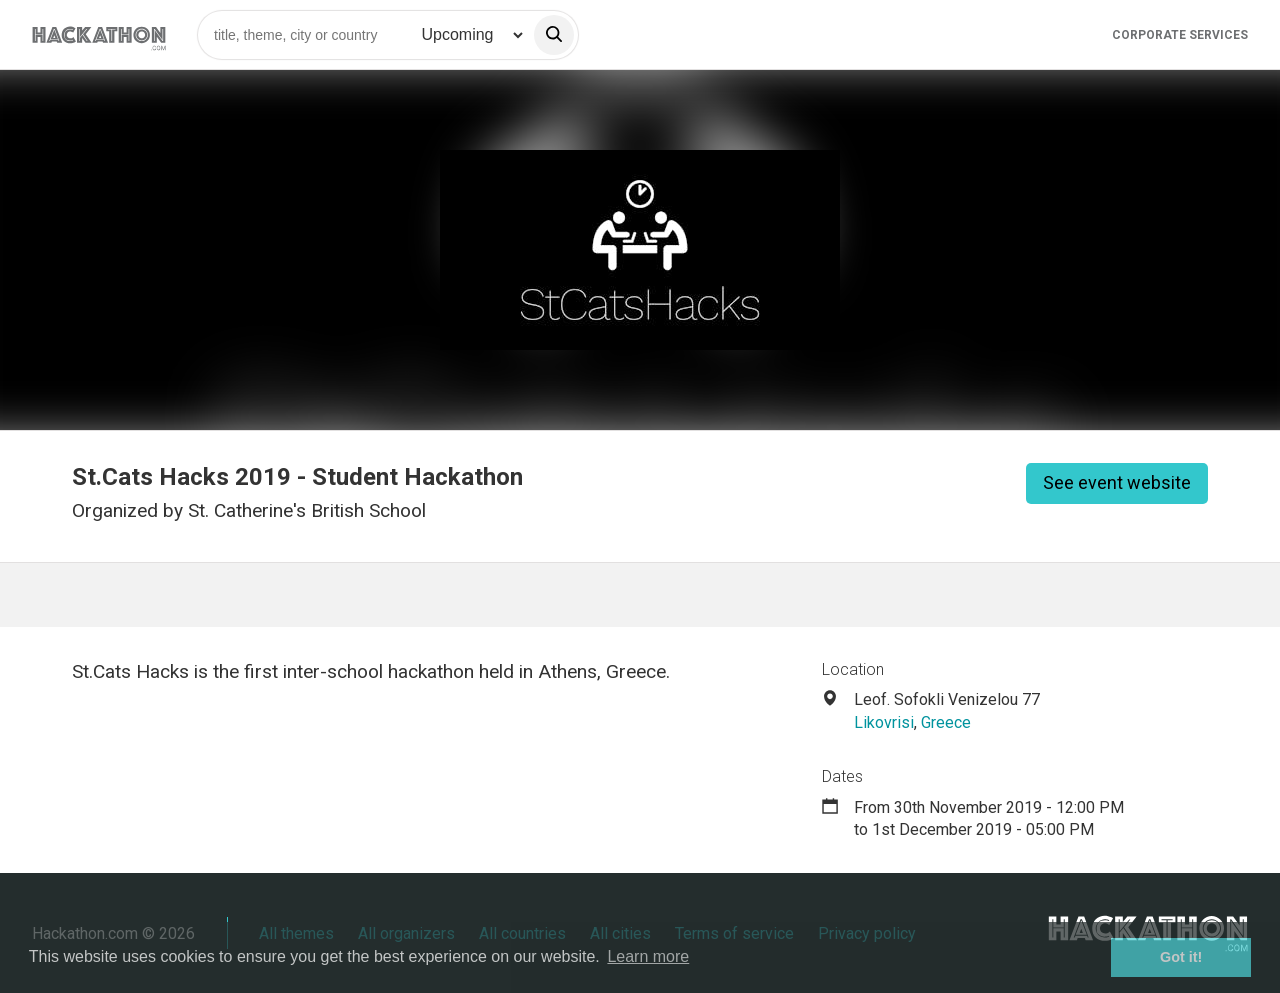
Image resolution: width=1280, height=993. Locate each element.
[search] (554, 35)
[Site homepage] (99, 34)
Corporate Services (1180, 35)
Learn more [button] (648, 956)
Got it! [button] (1181, 957)
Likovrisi (884, 722)
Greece (946, 722)
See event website (1117, 482)
